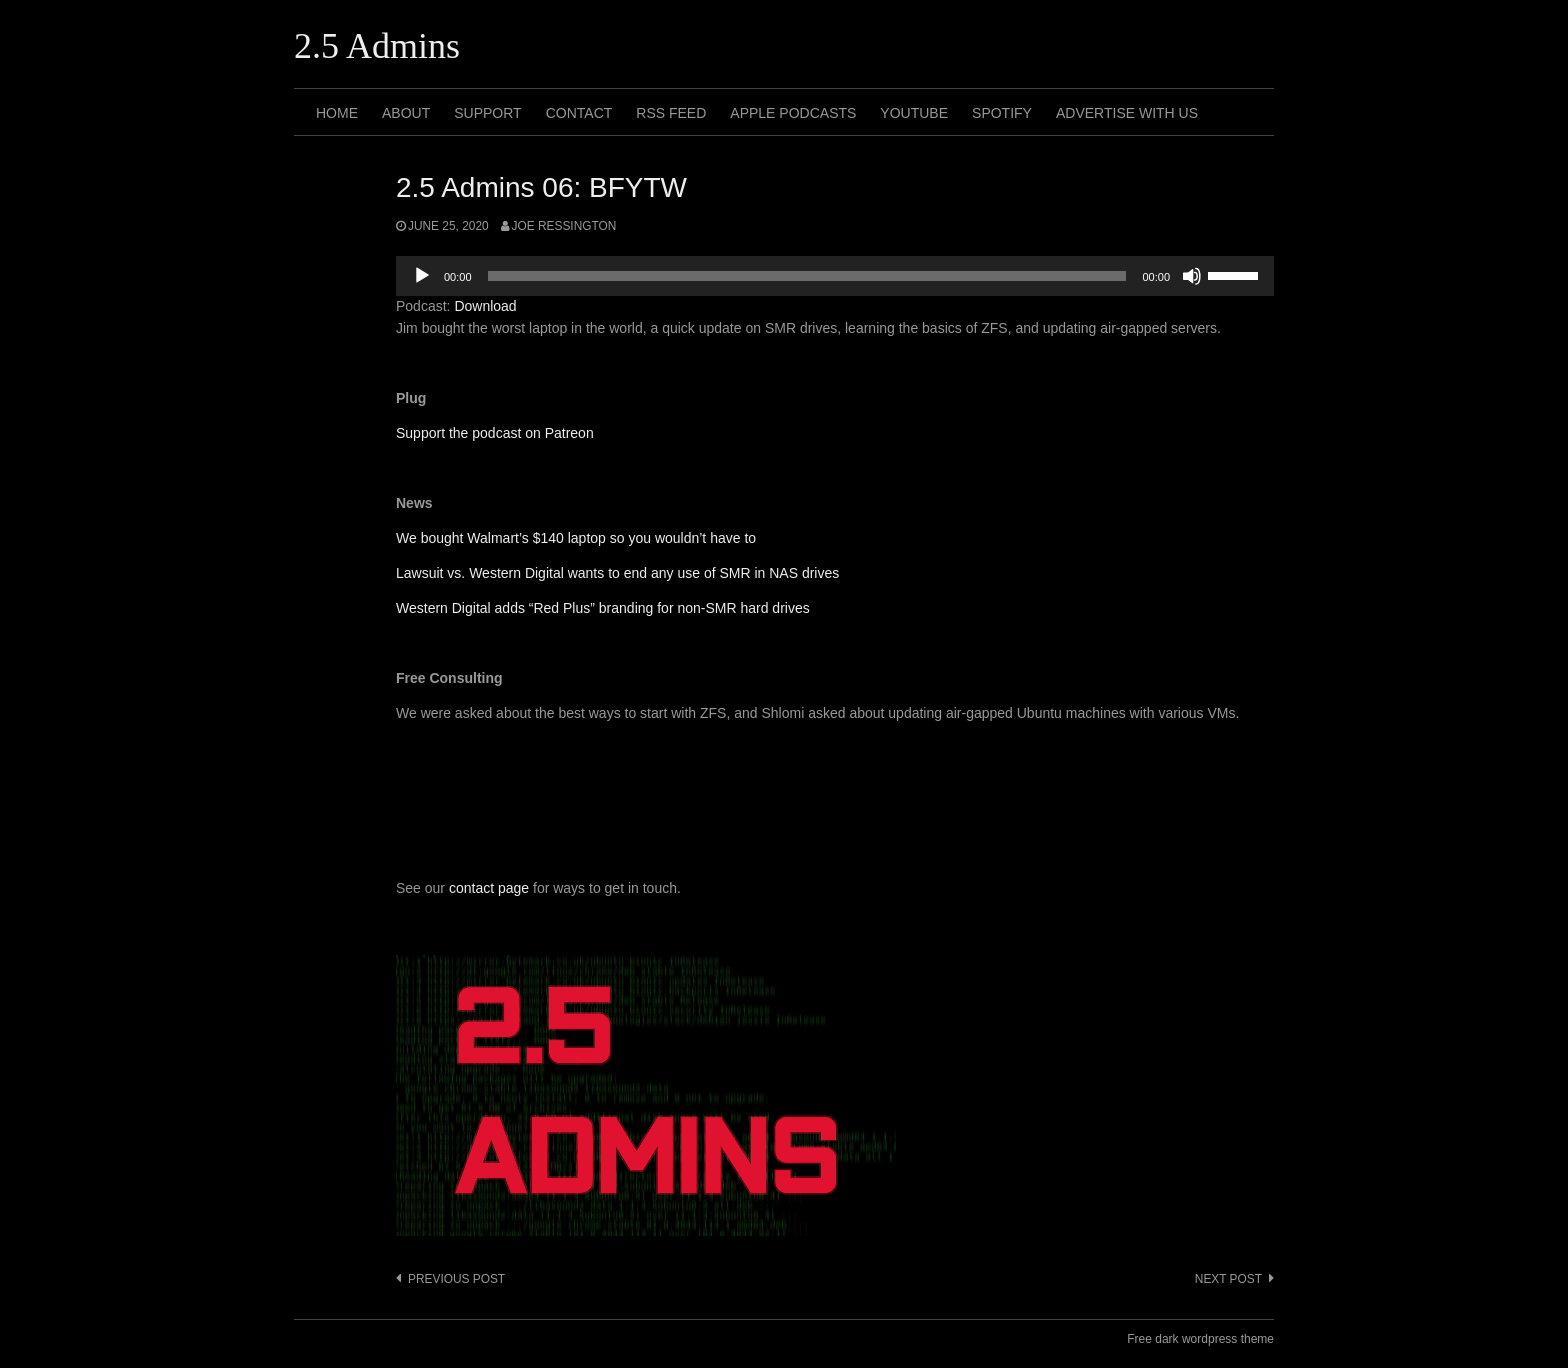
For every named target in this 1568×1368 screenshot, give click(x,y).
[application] (835, 276)
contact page (489, 888)
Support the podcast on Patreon (495, 433)
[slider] (807, 276)
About (406, 113)
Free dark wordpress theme (1200, 1339)
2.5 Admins (377, 46)
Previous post (456, 1279)
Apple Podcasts (793, 113)
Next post (1228, 1279)
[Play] (422, 276)
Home (337, 113)
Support (487, 113)
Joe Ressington (564, 226)
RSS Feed (671, 113)
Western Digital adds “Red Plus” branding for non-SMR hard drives (603, 608)
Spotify (1002, 113)
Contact (579, 113)
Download (485, 306)
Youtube (914, 113)
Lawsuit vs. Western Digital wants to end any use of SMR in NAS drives (617, 573)
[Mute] (1192, 276)
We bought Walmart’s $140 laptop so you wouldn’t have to (576, 538)
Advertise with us (1127, 113)
